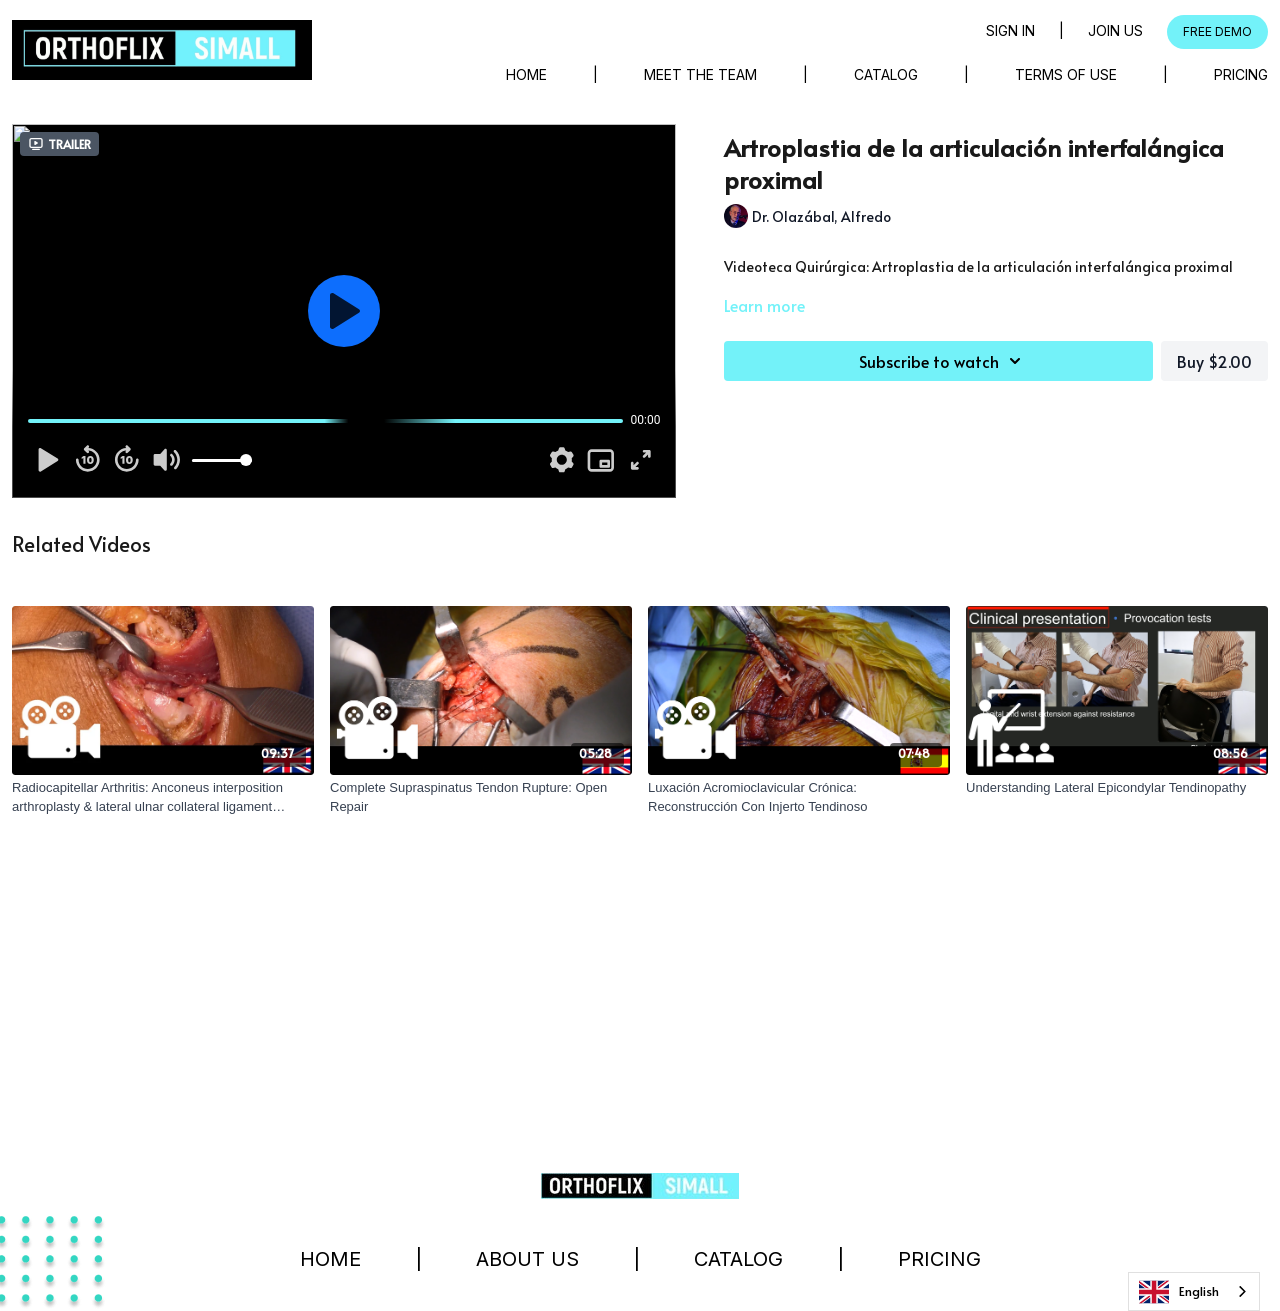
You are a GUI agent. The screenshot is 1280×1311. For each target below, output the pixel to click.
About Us (527, 1259)
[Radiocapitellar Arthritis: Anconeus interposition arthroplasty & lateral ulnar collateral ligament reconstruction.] (163, 797)
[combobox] (1194, 1291)
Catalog (886, 74)
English (1179, 1292)
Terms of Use (1066, 74)
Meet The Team (700, 74)
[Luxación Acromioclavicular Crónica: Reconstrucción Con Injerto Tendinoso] (799, 797)
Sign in (1010, 30)
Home (526, 74)
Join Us (1115, 30)
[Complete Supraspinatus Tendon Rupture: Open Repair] (481, 797)
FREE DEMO (1217, 31)
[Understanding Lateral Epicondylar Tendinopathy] (1117, 788)
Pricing (1241, 74)
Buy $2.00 (1214, 361)
